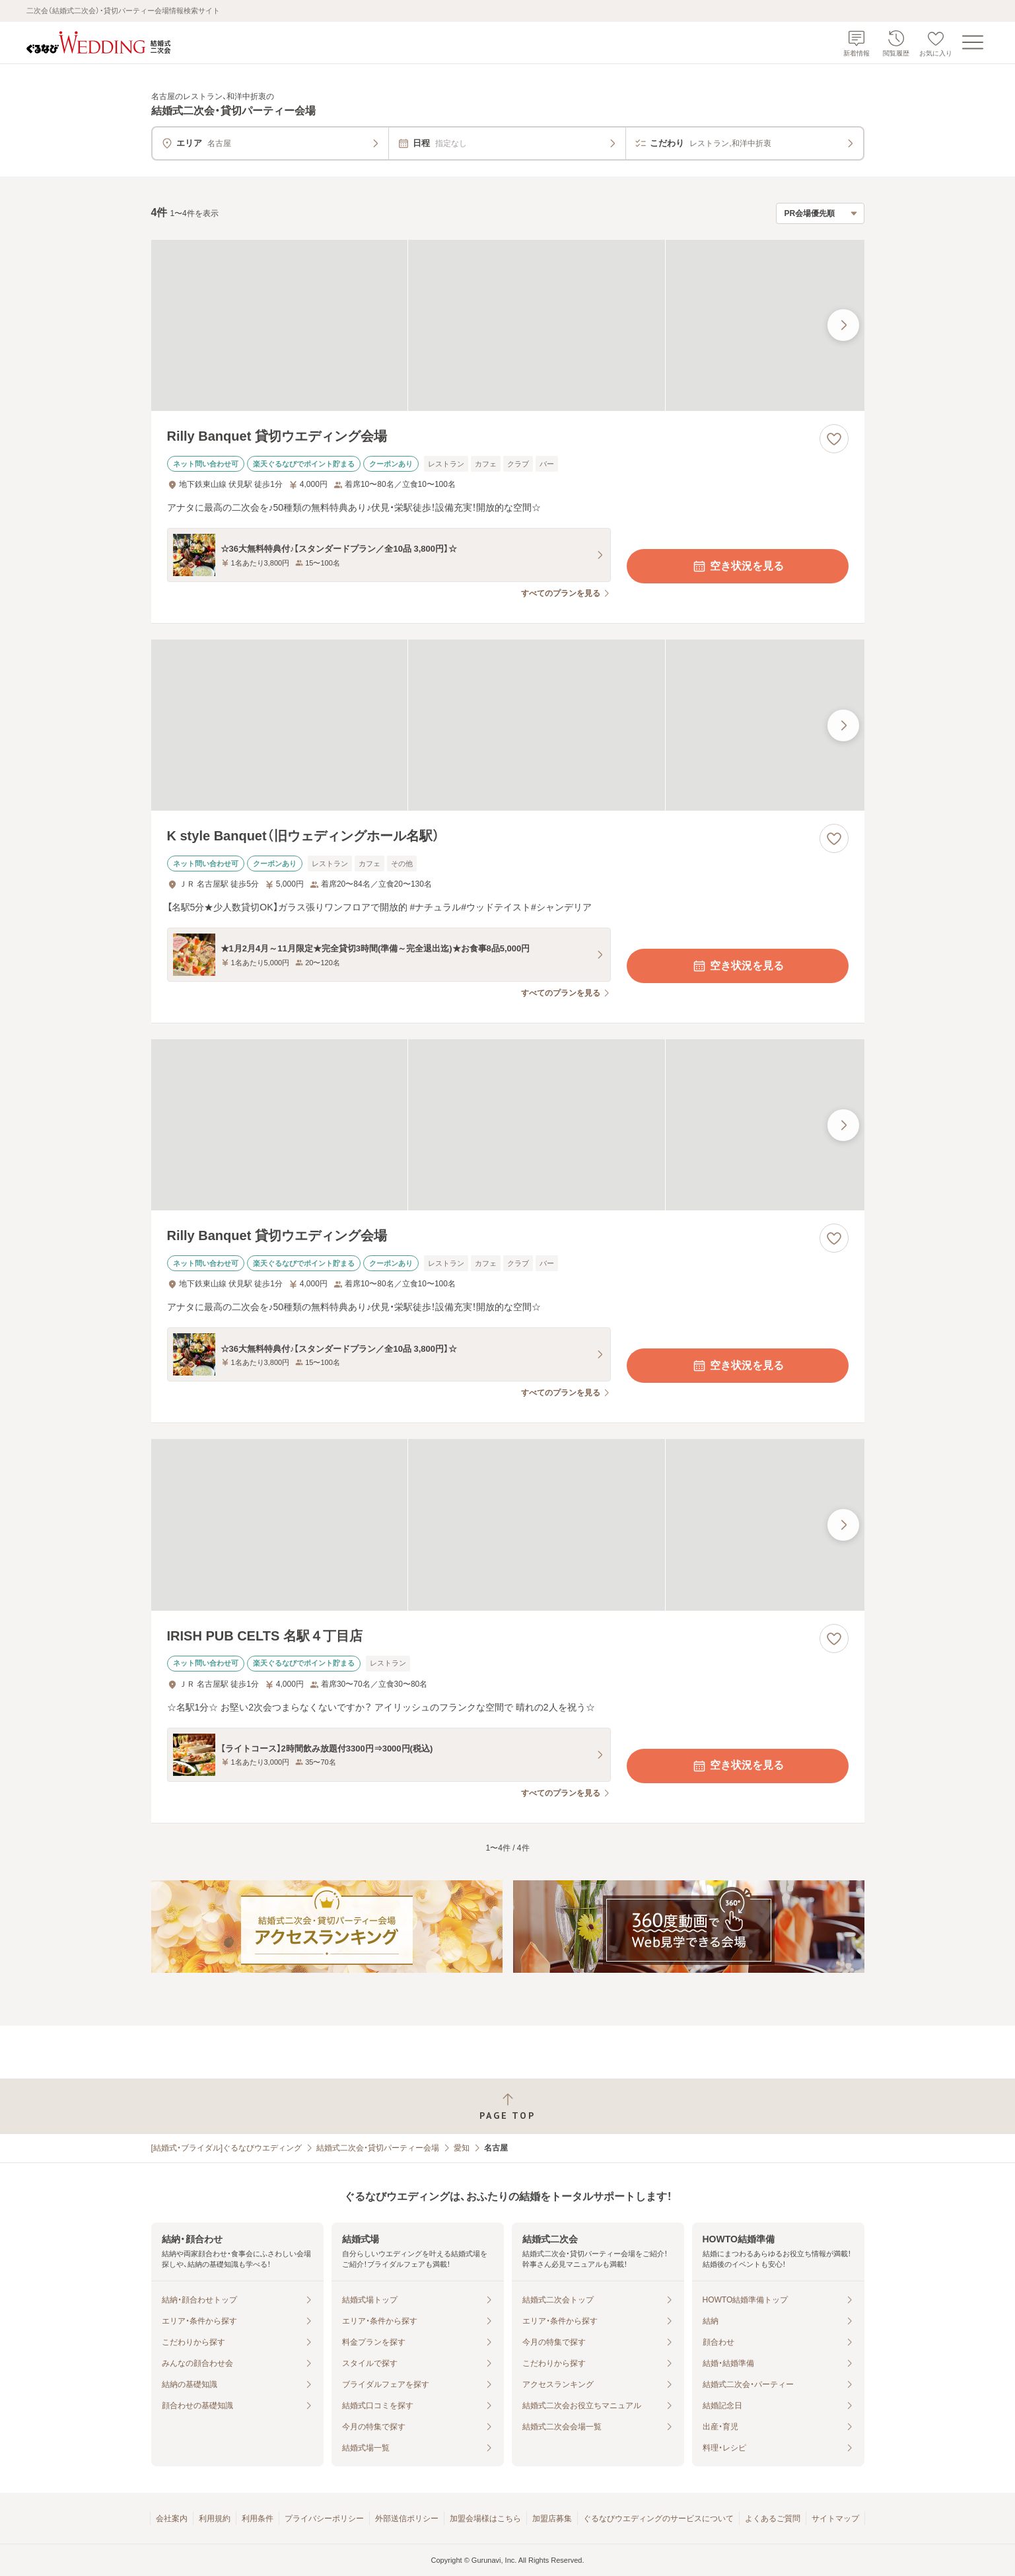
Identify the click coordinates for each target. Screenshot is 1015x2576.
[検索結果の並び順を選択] (820, 213)
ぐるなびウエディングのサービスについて (658, 2518)
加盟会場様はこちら (485, 2518)
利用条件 (257, 2518)
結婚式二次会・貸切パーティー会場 (377, 2148)
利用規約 (214, 2518)
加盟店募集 (552, 2518)
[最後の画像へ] (843, 325)
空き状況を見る (737, 566)
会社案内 (172, 2518)
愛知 (462, 2148)
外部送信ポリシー (406, 2518)
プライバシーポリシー (324, 2518)
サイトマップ (835, 2518)
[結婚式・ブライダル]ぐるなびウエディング (226, 2148)
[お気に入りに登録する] (834, 438)
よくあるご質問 (772, 2518)
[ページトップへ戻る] (507, 2107)
